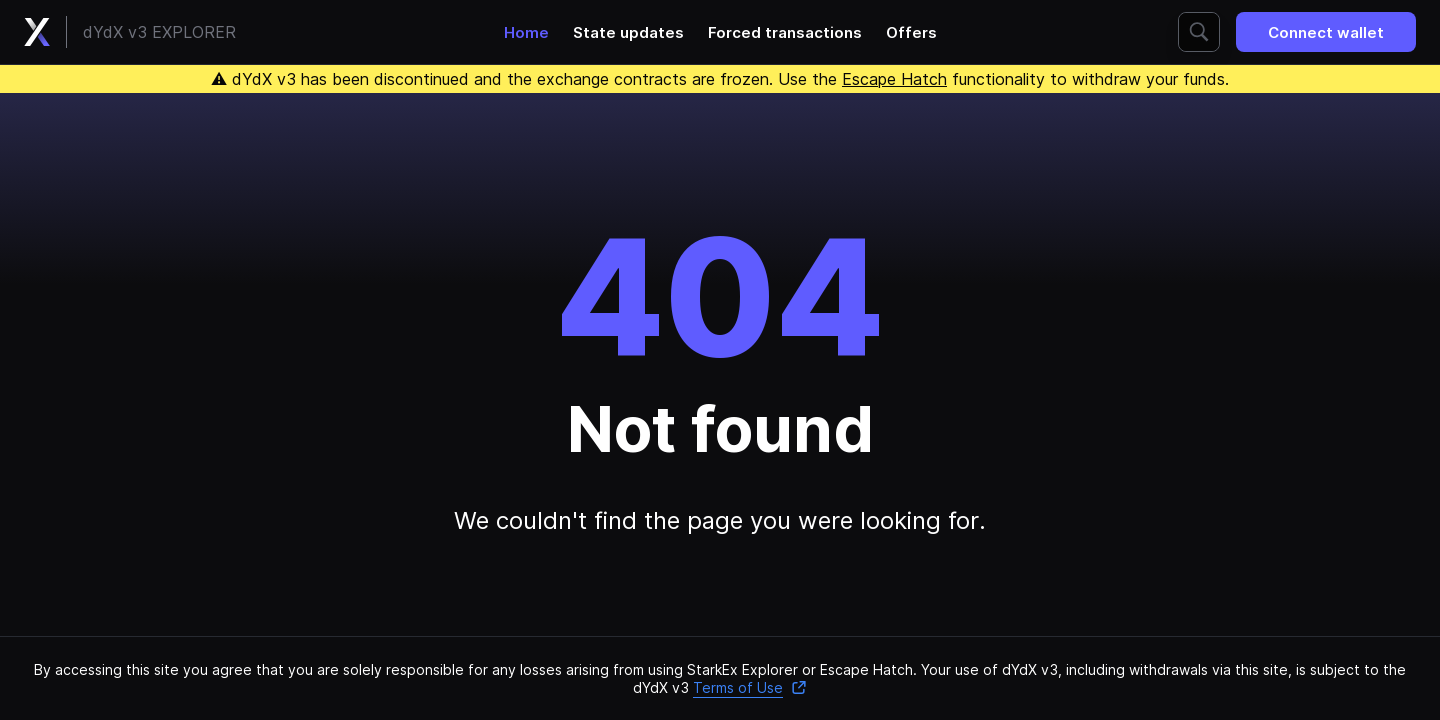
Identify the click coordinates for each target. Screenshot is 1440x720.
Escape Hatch (894, 79)
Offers (911, 32)
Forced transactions (785, 32)
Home (526, 32)
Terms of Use (750, 687)
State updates (628, 32)
